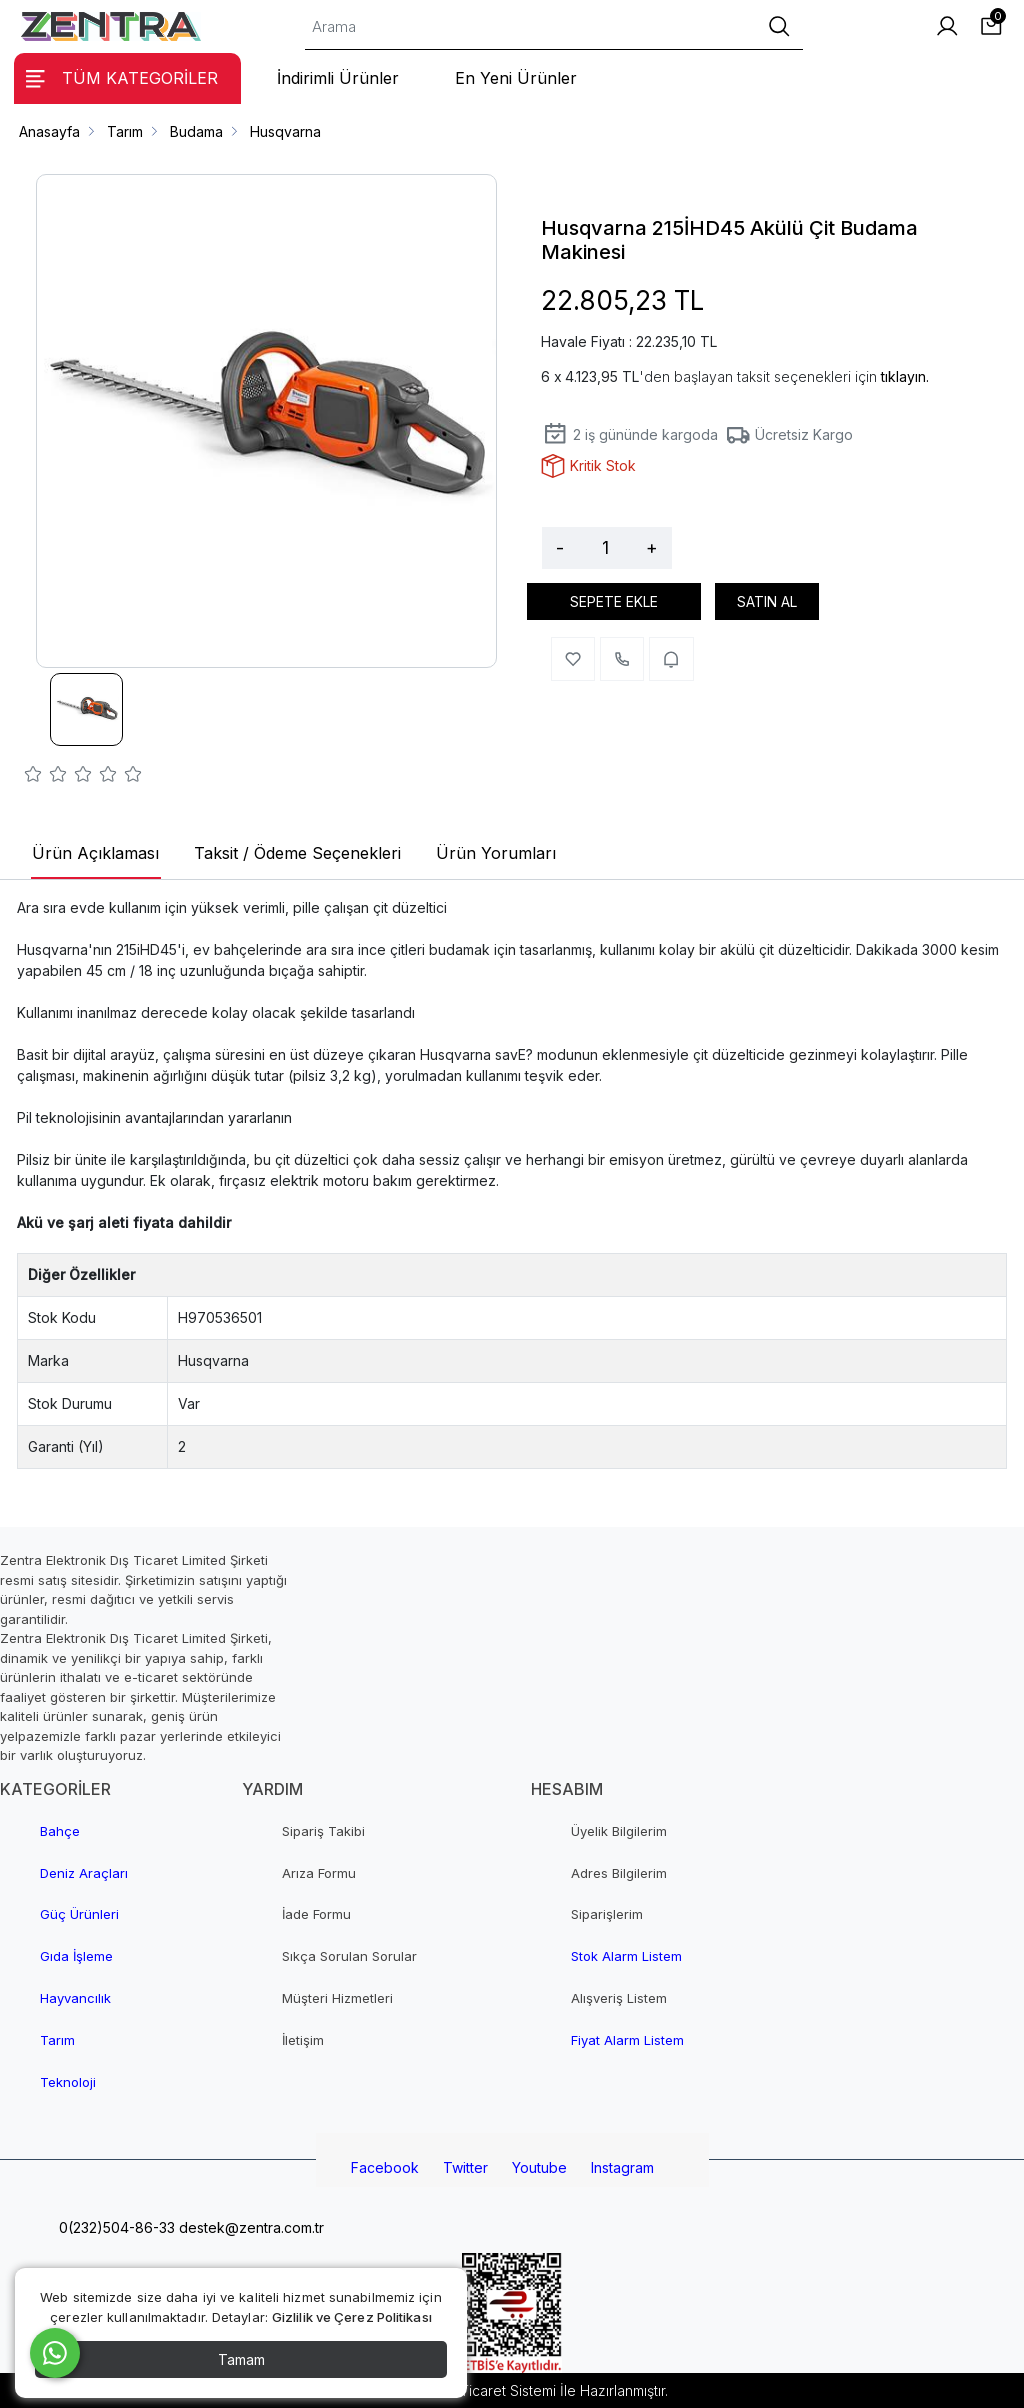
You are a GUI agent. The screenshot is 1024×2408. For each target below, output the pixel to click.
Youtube (539, 2167)
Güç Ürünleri (79, 1914)
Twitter (465, 2167)
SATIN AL (767, 601)
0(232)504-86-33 (115, 2227)
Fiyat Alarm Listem (627, 2040)
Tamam (241, 2359)
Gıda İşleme (76, 1956)
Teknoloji (68, 2082)
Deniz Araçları (84, 1873)
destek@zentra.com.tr (249, 2227)
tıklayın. (905, 376)
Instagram (622, 2167)
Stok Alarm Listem (626, 1956)
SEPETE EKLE (614, 601)
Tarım (57, 2040)
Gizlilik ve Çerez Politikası (352, 2317)
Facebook (385, 2167)
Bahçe (60, 1831)
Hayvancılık (75, 1998)
